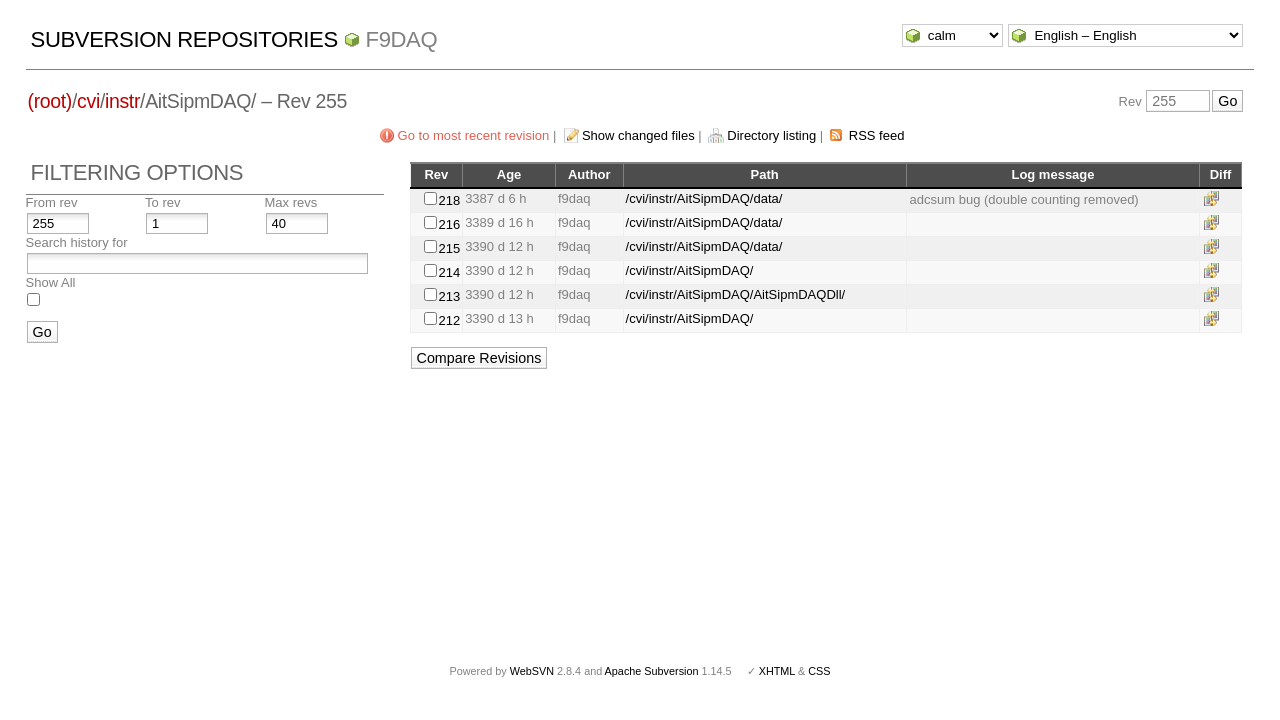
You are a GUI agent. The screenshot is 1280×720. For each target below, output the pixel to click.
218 (449, 200)
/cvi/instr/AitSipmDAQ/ (690, 270)
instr (122, 101)
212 (449, 320)
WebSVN (532, 671)
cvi (88, 101)
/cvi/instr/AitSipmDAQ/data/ (704, 198)
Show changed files (638, 135)
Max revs (291, 202)
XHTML (777, 671)
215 (449, 248)
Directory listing (771, 135)
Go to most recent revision (474, 135)
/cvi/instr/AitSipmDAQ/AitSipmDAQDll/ (736, 294)
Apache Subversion (652, 671)
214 (449, 272)
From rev (52, 202)
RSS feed (877, 135)
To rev (162, 202)
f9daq (402, 39)
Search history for (77, 242)
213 (449, 296)
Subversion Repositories (184, 39)
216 (449, 224)
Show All (51, 282)
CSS (819, 671)
